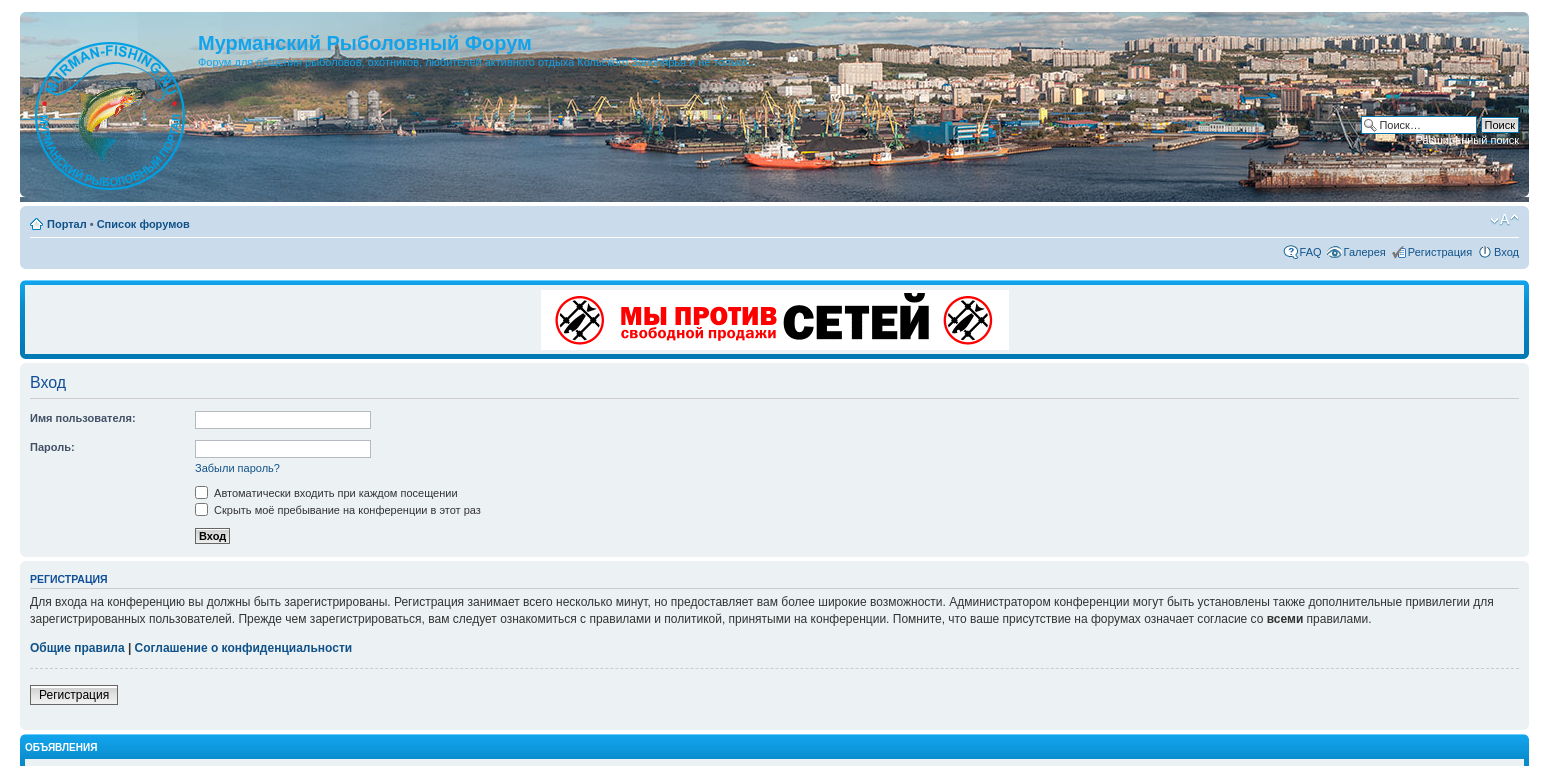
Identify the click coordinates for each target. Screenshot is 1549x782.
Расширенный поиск (1467, 140)
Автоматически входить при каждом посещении (326, 493)
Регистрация (1440, 252)
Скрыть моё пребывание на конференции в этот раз (338, 510)
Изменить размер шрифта (1504, 220)
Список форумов (143, 224)
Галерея (1365, 252)
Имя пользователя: (83, 418)
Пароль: (52, 447)
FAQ (1311, 252)
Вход (1506, 252)
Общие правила (77, 648)
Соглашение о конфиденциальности (244, 648)
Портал (67, 224)
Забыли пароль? (237, 468)
